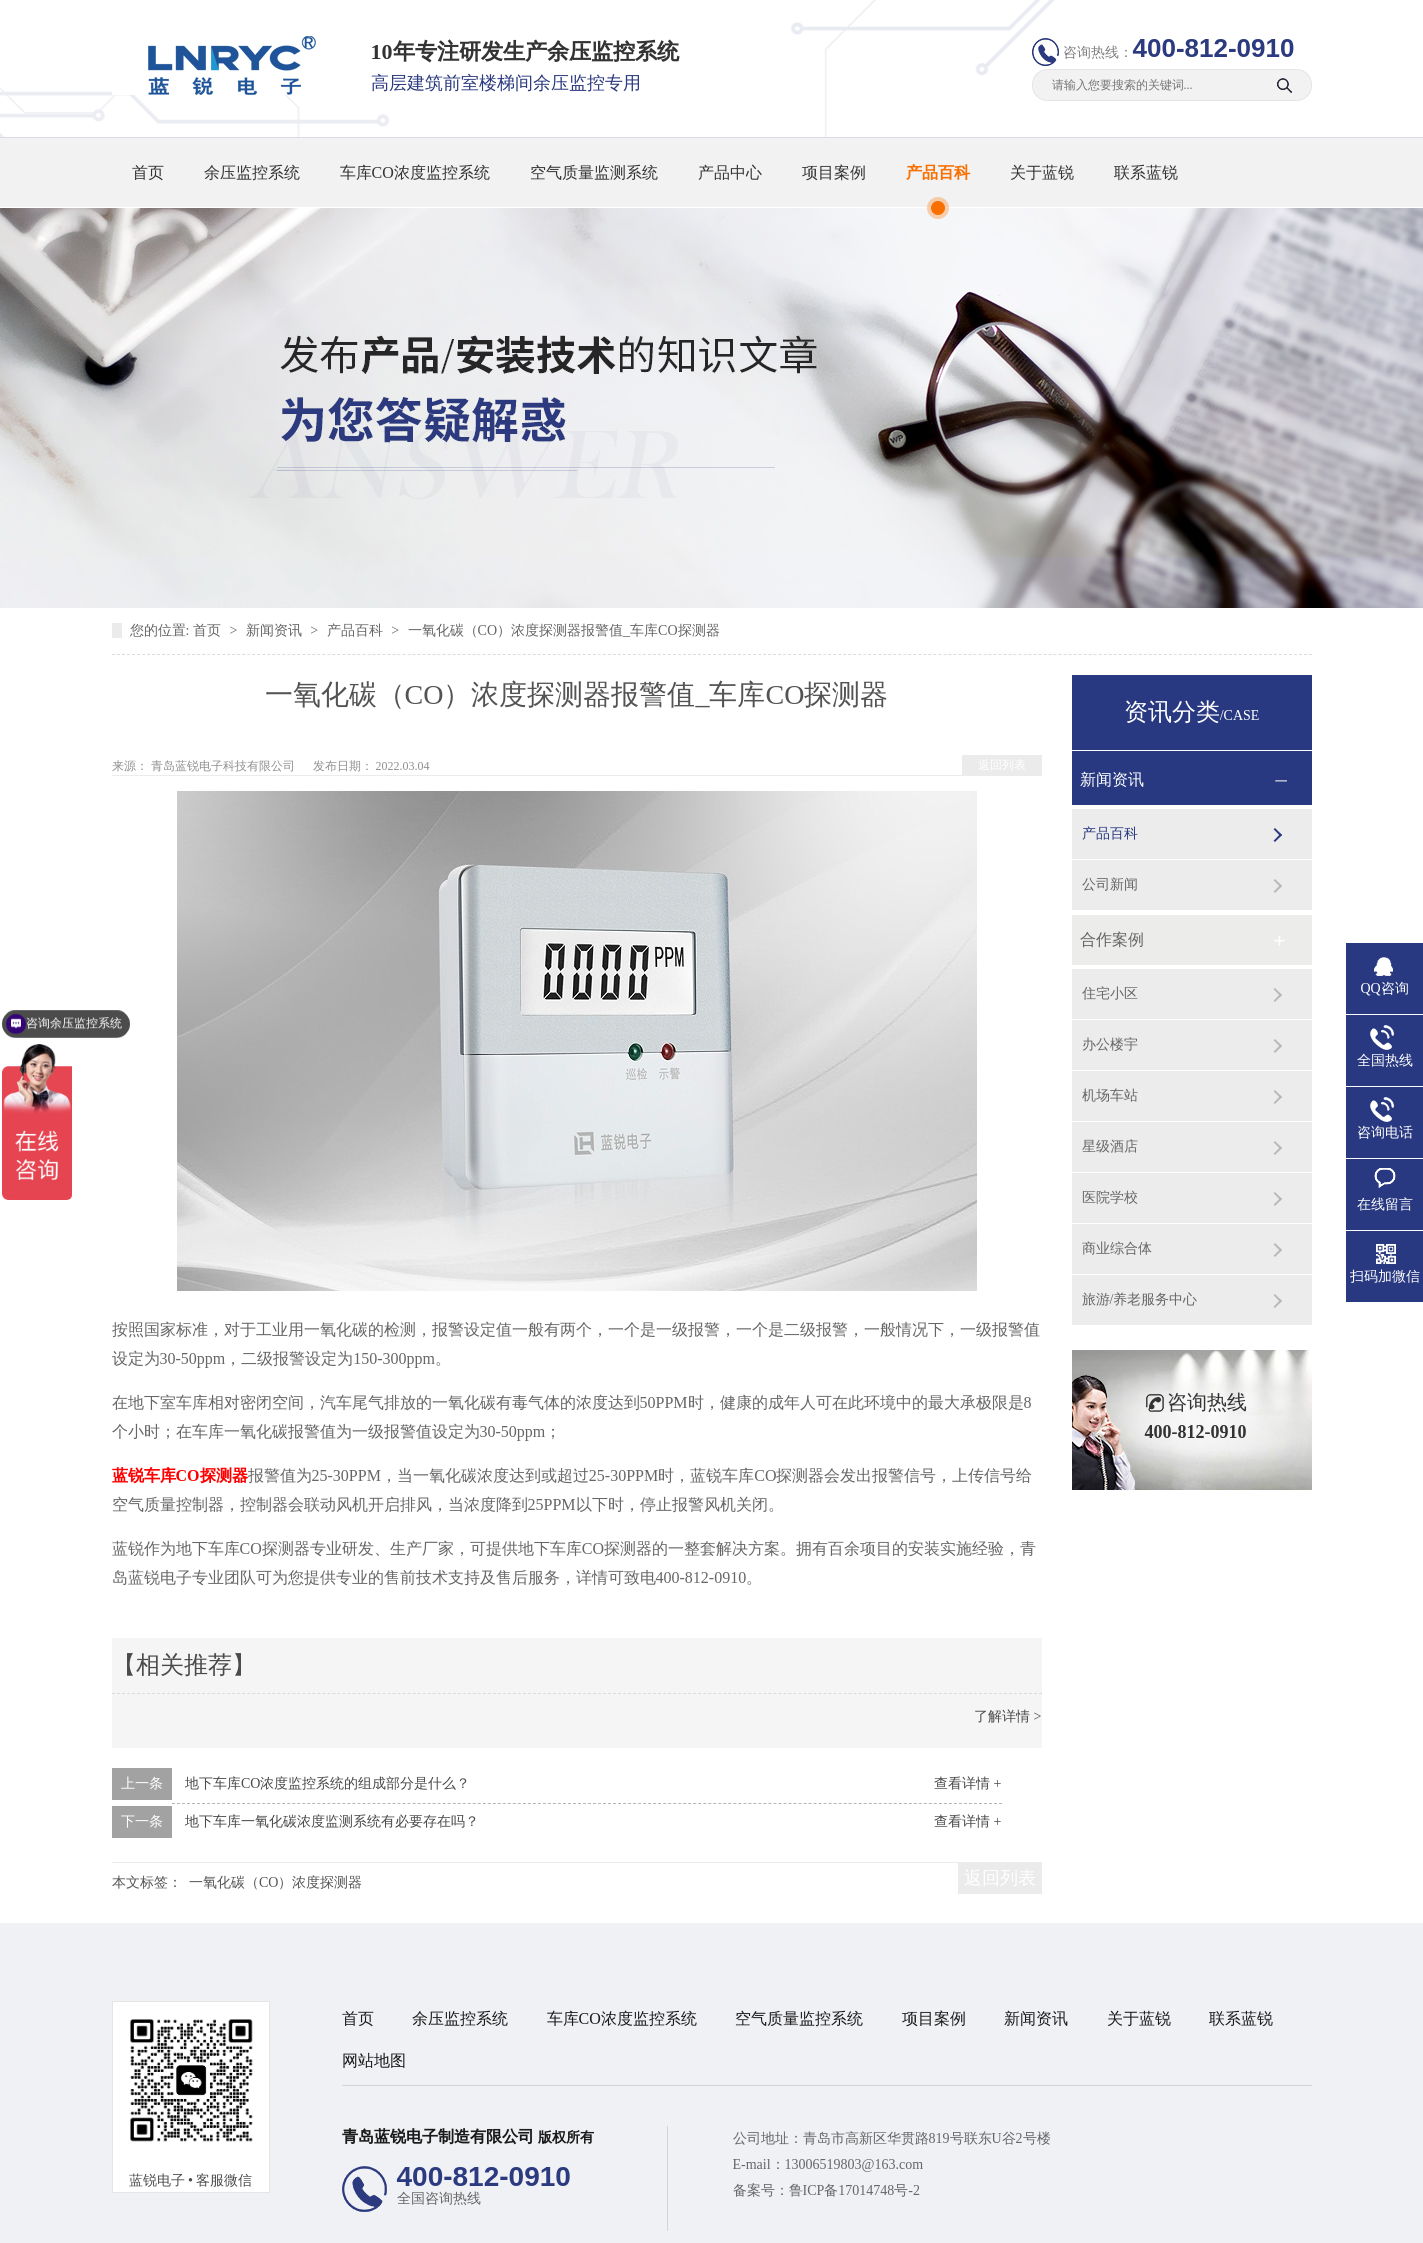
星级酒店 (1110, 1146)
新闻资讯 (276, 630)
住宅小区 (1110, 993)
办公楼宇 (1110, 1044)
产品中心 (730, 172)
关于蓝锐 (1042, 172)
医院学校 (1110, 1197)
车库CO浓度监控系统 (415, 172)
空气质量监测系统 (594, 172)
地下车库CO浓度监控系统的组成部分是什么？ (327, 1783)
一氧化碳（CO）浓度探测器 (275, 1882)
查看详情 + (967, 1783)
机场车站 (1110, 1095)
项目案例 (834, 172)
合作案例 (1112, 939)
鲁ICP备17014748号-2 (854, 2190)
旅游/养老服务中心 (1140, 1299)
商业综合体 (1117, 1248)
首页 (148, 172)
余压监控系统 (252, 172)
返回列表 (1002, 765)
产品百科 (938, 172)
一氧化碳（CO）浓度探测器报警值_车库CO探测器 (564, 630)
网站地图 (374, 2060)
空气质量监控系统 (799, 2018)
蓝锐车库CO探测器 (180, 1475)
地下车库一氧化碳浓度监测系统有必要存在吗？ (332, 1821)
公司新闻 (1110, 884)
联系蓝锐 (1146, 172)
